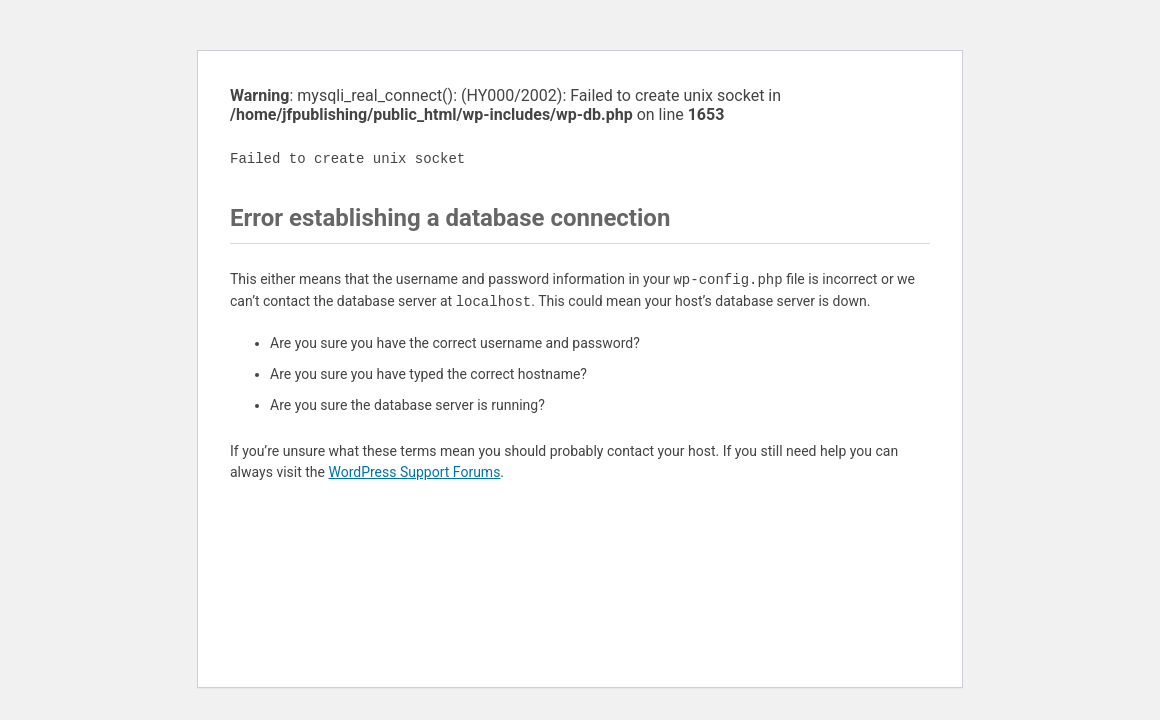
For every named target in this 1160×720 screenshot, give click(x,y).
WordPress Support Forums (414, 472)
